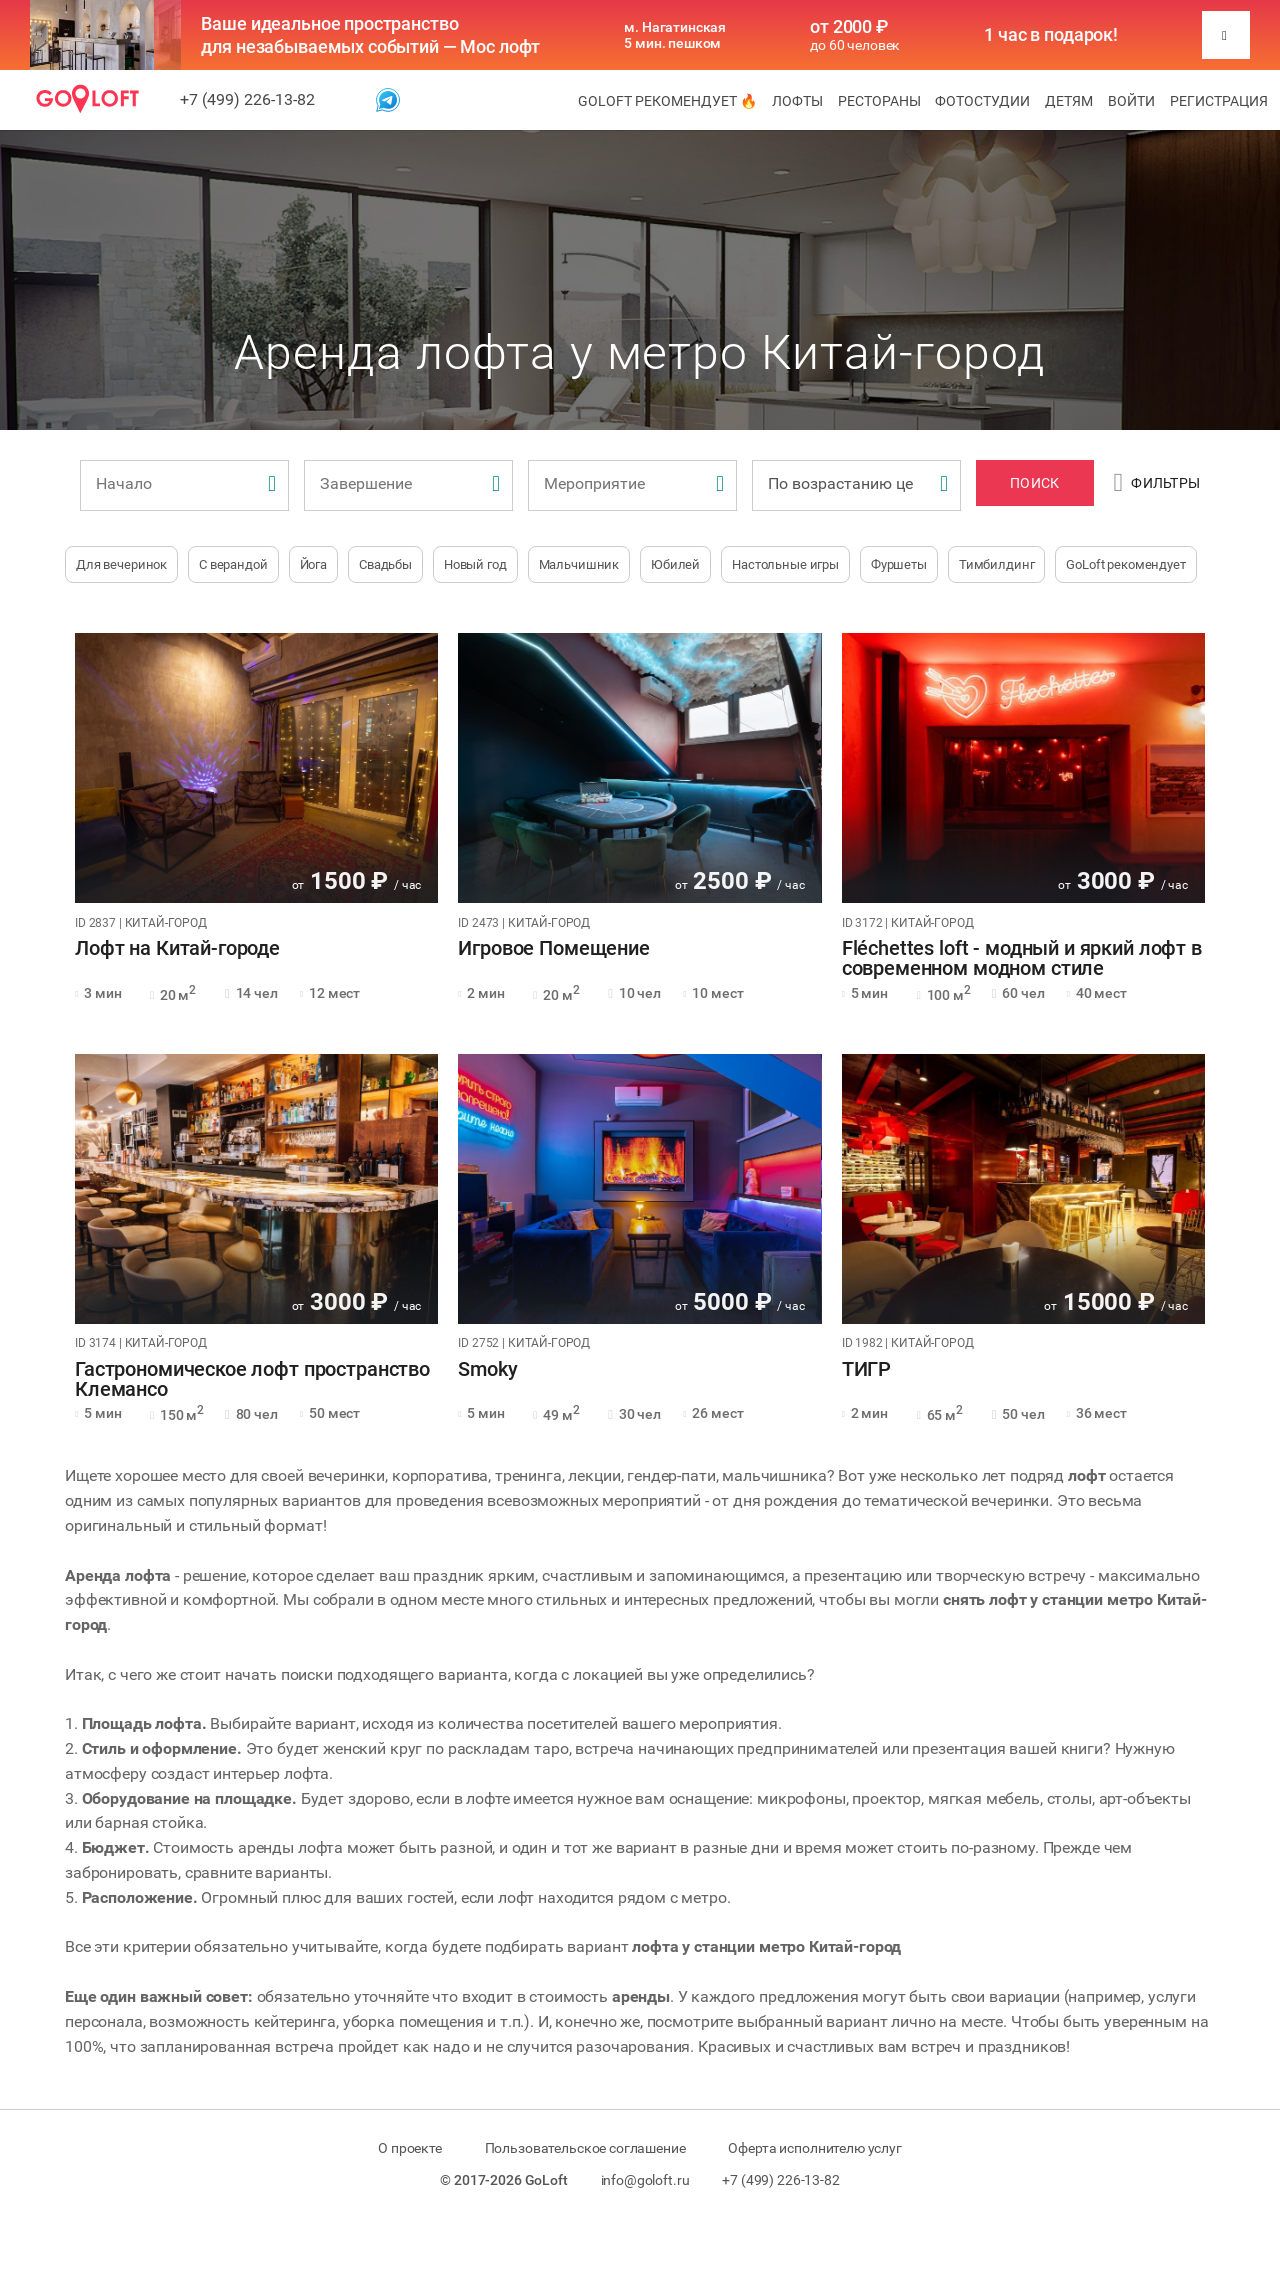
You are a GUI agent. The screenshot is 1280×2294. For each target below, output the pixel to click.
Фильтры (1157, 483)
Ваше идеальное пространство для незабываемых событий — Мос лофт (370, 35)
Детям (1069, 101)
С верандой (233, 564)
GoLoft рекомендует (1125, 564)
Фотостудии (982, 101)
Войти (1131, 101)
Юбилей (675, 564)
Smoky (487, 1370)
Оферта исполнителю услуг (814, 2148)
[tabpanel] (256, 768)
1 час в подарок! (1051, 35)
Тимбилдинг (997, 564)
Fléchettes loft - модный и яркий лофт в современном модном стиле (1022, 959)
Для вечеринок (121, 564)
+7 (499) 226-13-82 (247, 99)
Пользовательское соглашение (585, 2148)
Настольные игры (785, 564)
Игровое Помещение (553, 949)
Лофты (797, 101)
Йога (313, 564)
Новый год (475, 564)
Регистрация (1219, 101)
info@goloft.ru (645, 2180)
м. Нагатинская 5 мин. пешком (675, 35)
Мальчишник (579, 564)
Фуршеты (899, 564)
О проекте (410, 2148)
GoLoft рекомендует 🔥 (667, 101)
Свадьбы (385, 564)
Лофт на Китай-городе (177, 949)
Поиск (1034, 483)
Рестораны (879, 101)
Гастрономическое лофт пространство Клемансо (252, 1380)
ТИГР (866, 1370)
